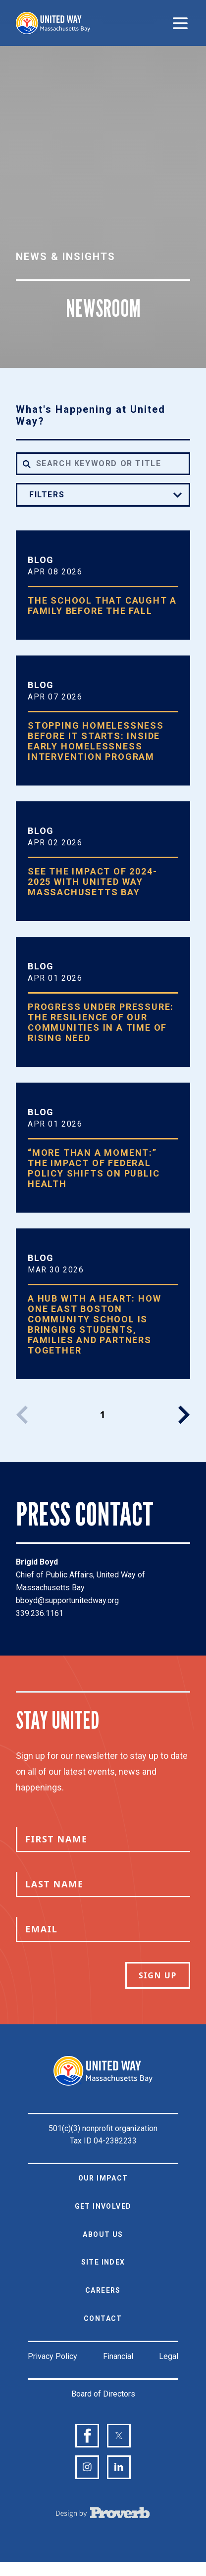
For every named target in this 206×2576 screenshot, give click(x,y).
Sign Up (158, 1975)
